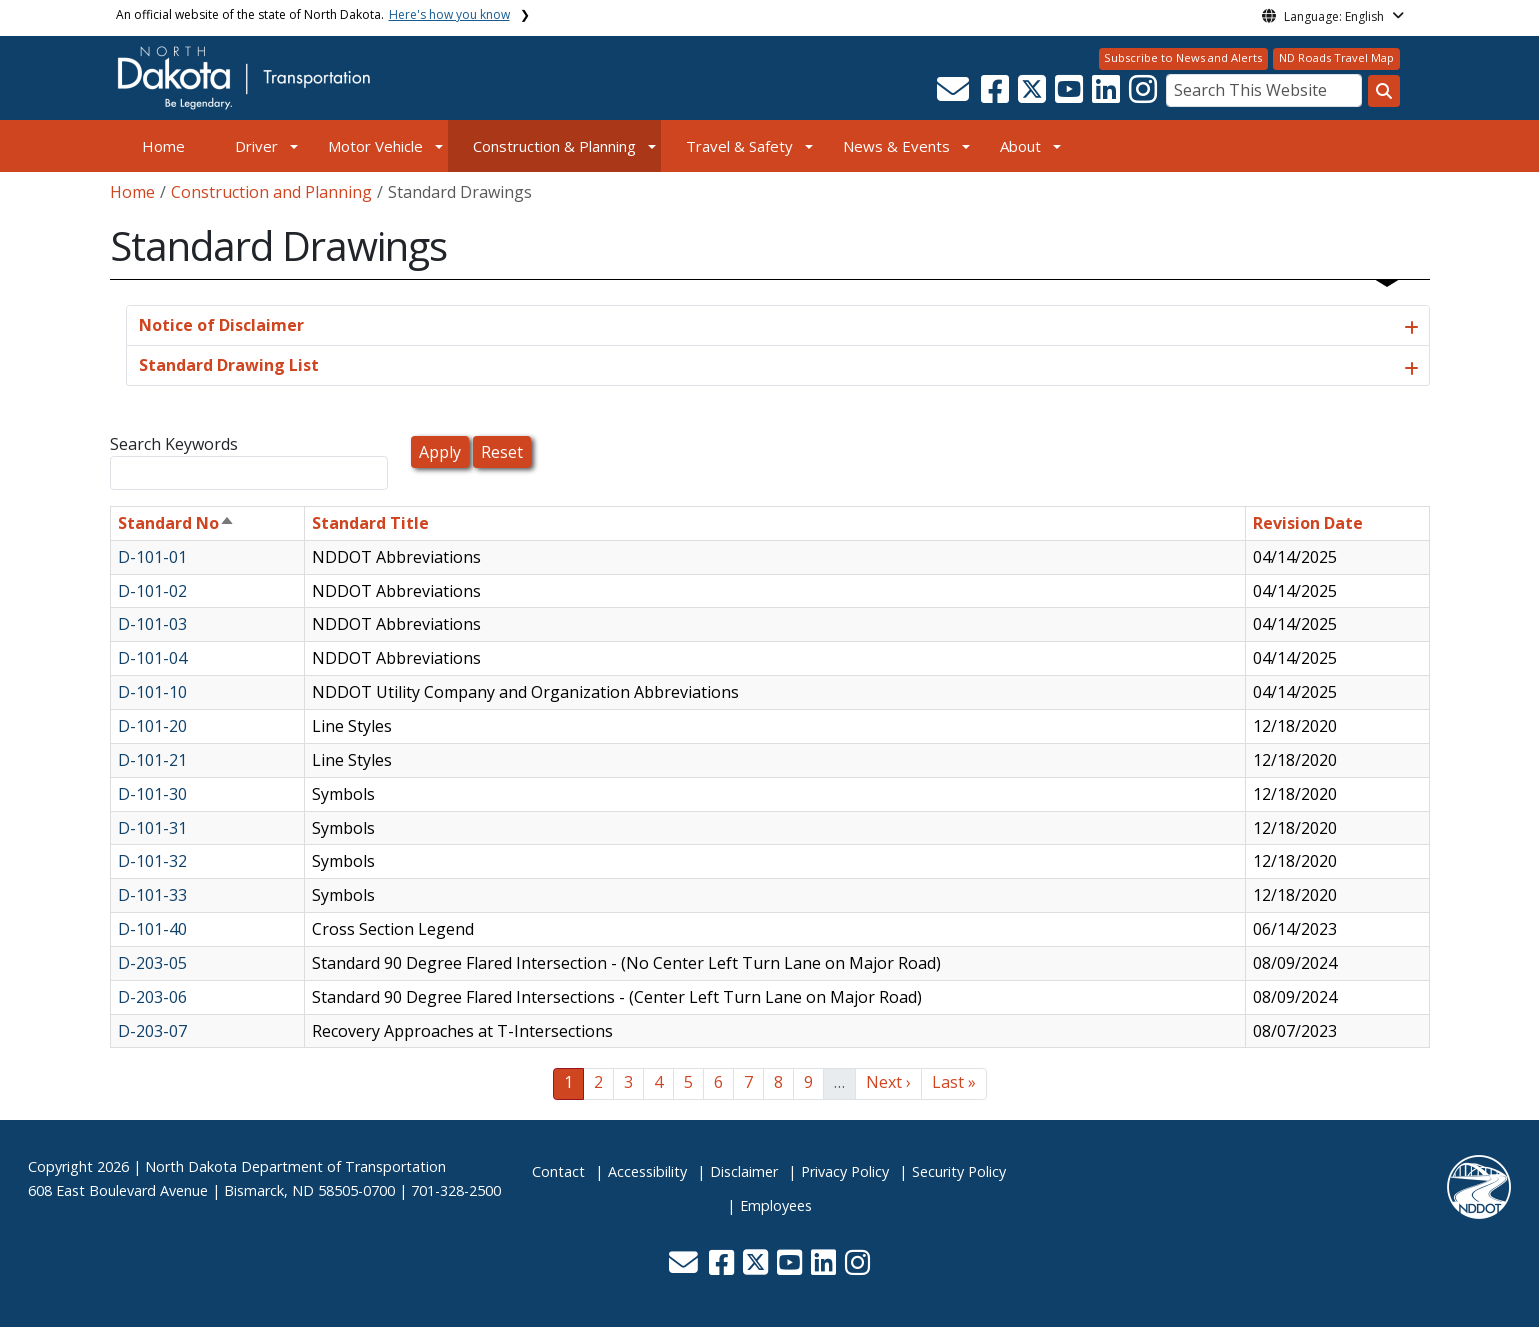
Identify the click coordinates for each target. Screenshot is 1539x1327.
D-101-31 (152, 828)
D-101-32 (152, 861)
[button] (955, 95)
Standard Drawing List (229, 365)
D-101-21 (152, 760)
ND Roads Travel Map (1336, 57)
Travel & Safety (739, 146)
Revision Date (1308, 523)
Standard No (176, 523)
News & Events (896, 146)
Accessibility (647, 1171)
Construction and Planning (271, 192)
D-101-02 (152, 591)
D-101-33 (152, 895)
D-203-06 (152, 997)
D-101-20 (152, 726)
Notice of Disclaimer (221, 325)
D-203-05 (152, 963)
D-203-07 (152, 1031)
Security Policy (959, 1171)
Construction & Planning (554, 146)
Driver (256, 146)
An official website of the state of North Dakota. (313, 14)
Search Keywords (174, 444)
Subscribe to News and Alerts (1183, 57)
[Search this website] (1384, 91)
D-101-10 (152, 692)
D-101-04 (152, 658)
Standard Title (370, 523)
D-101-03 (152, 624)
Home (163, 146)
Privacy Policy (845, 1171)
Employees (776, 1205)
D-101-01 (152, 557)
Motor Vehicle (375, 146)
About (1020, 146)
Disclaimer (744, 1171)
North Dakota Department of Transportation (295, 1166)
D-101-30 (152, 794)
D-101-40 (152, 929)
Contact (558, 1171)
